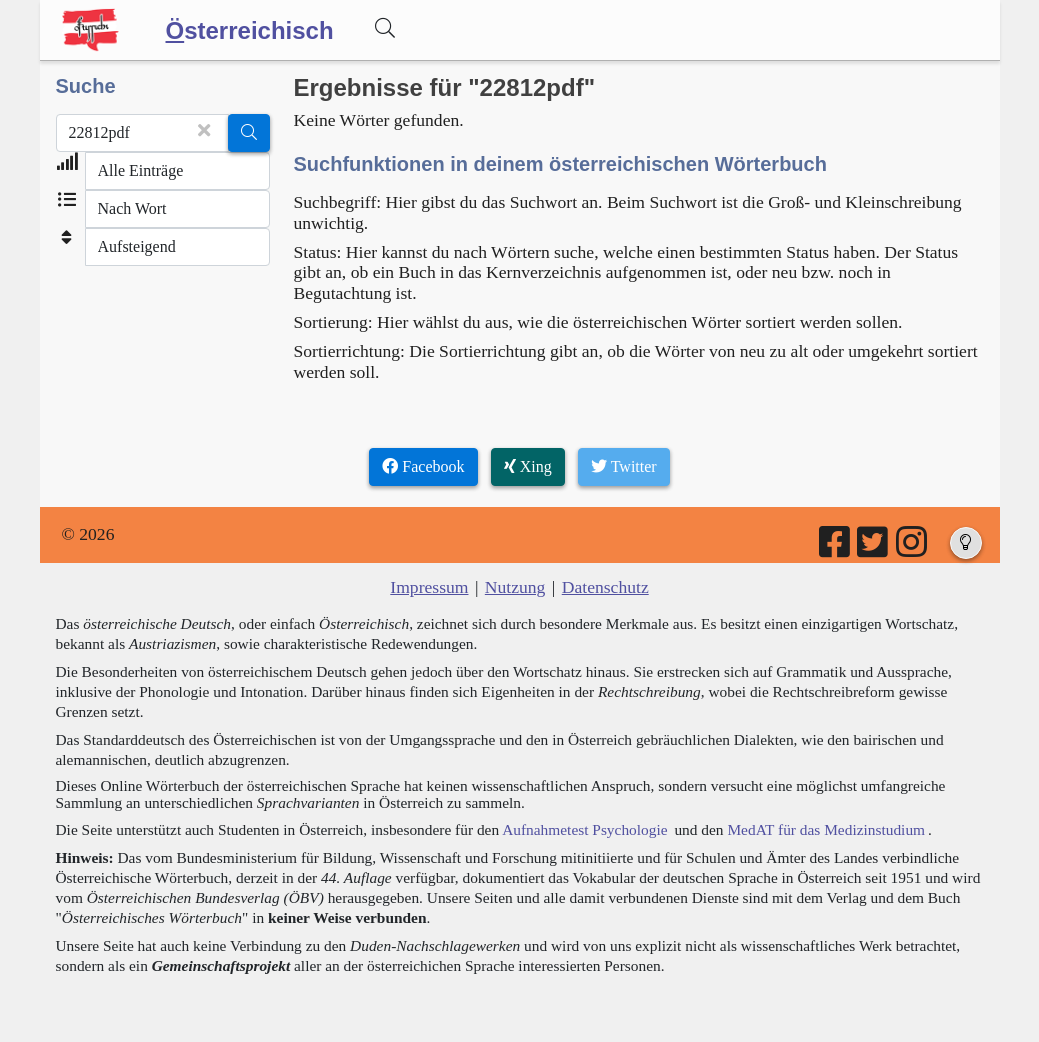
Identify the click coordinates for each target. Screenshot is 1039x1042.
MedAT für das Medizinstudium (826, 829)
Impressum (429, 587)
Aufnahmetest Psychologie (584, 829)
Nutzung (515, 587)
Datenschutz (605, 587)
